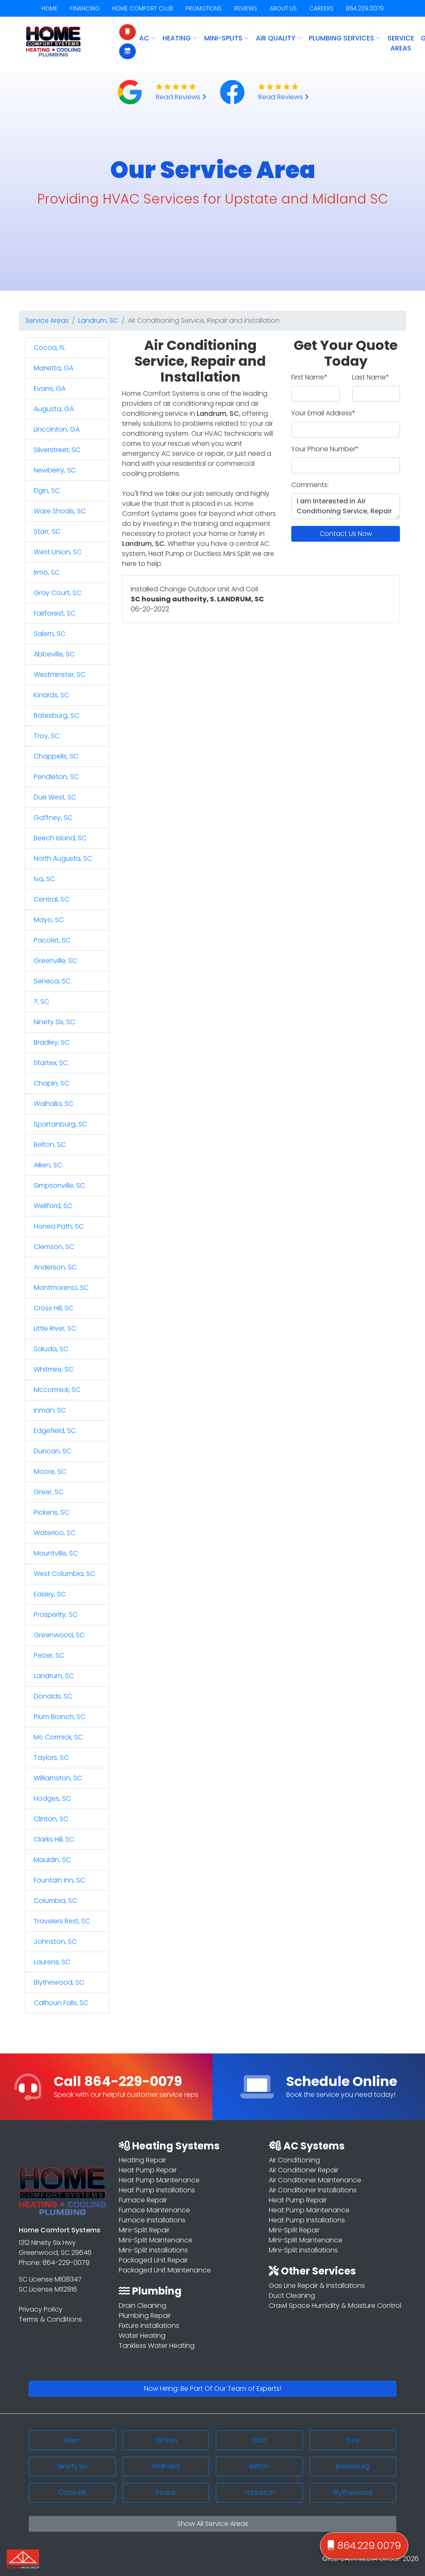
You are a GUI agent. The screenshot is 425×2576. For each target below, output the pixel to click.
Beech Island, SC (60, 838)
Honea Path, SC (59, 1226)
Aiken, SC (48, 1165)
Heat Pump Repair (148, 2170)
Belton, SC (50, 1144)
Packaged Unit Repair (153, 2260)
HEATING (180, 38)
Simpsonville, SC (59, 1185)
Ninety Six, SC (54, 1022)
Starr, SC (47, 531)
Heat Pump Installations (157, 2190)
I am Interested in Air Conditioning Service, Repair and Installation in (345, 506)
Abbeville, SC (54, 654)
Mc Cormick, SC (58, 1737)
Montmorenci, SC (61, 1287)
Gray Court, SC (57, 593)
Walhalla (166, 2466)
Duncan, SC (52, 1451)
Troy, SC (47, 736)
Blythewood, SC (59, 1982)
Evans (165, 2492)
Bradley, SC (52, 1042)
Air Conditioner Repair (303, 2170)
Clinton (165, 2440)
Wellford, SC (53, 1206)
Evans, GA (49, 388)
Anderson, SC (55, 1267)
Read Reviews (181, 97)
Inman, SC (50, 1410)
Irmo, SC (47, 572)
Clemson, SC (54, 1247)
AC (147, 38)
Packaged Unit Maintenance (165, 2270)
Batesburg (353, 2466)
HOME (50, 9)
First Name (309, 377)
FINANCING (85, 9)
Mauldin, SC (52, 1860)
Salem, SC (49, 633)
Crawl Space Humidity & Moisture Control (335, 2305)
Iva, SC (44, 879)
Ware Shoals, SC (60, 511)
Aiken (72, 2440)
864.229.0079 (365, 9)
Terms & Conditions (50, 2319)
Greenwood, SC (59, 1635)
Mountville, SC (56, 1553)
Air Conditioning (294, 2160)
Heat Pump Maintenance (159, 2180)
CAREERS (321, 9)
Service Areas (401, 43)
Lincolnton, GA (57, 429)
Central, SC (51, 899)
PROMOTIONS (203, 9)
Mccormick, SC (57, 1390)
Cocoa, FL (49, 347)
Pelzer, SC (49, 1655)
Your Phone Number (325, 449)
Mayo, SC (49, 920)
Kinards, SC (51, 695)
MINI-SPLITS (226, 38)
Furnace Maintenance (154, 2210)
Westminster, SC (59, 674)
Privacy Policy (40, 2309)
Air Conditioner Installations (313, 2190)
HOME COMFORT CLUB (142, 9)
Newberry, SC (55, 470)
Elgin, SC (47, 490)
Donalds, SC (53, 1696)
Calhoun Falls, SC (61, 2003)
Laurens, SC (52, 1962)
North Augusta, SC (63, 858)
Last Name (370, 377)
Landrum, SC (98, 320)
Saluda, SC (51, 1349)
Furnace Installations (152, 2220)
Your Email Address (323, 413)
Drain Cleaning (142, 2305)
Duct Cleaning (292, 2295)
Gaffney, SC (53, 817)
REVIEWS (245, 9)
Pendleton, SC (56, 777)
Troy (353, 2440)
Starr (259, 2440)
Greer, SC (48, 1492)
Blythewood (352, 2492)
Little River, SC (55, 1328)
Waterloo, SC (54, 1533)
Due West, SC (55, 797)
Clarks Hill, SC (54, 1839)
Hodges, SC (52, 1798)
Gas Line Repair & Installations (317, 2285)
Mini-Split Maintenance (155, 2240)
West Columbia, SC (64, 1573)
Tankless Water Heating (157, 2345)
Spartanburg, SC (60, 1124)
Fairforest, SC (54, 613)
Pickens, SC (51, 1512)
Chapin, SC (51, 1083)
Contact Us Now (346, 533)
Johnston (259, 2492)
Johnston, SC (55, 1941)
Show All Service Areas (212, 2523)
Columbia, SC (55, 1900)
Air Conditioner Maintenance (315, 2180)
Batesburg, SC (56, 715)
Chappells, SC (56, 756)
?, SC (41, 1001)
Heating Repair (142, 2160)
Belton (259, 2466)
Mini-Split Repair (144, 2230)
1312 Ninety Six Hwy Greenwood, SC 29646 (55, 2247)
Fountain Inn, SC (59, 1880)
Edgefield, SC (55, 1430)
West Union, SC (58, 552)
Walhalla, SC (53, 1103)
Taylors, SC (51, 1757)
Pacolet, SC (52, 940)
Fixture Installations (149, 2325)
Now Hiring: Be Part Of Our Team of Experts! (212, 2388)
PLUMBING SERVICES (345, 38)
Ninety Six (72, 2466)
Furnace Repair (143, 2200)
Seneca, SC (52, 981)
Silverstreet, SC (57, 450)
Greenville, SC (55, 960)
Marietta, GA (53, 368)
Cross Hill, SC (53, 1308)
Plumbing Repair (145, 2315)
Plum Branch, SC (59, 1717)
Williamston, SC (58, 1778)
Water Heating (142, 2335)
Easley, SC (50, 1594)
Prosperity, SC (56, 1614)
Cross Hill (72, 2492)
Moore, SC (50, 1471)
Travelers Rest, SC (62, 1921)
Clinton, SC (51, 1819)
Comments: (310, 485)
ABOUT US (283, 9)
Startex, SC (51, 1063)
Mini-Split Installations (153, 2250)
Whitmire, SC (53, 1369)
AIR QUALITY (279, 38)
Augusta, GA (54, 409)
